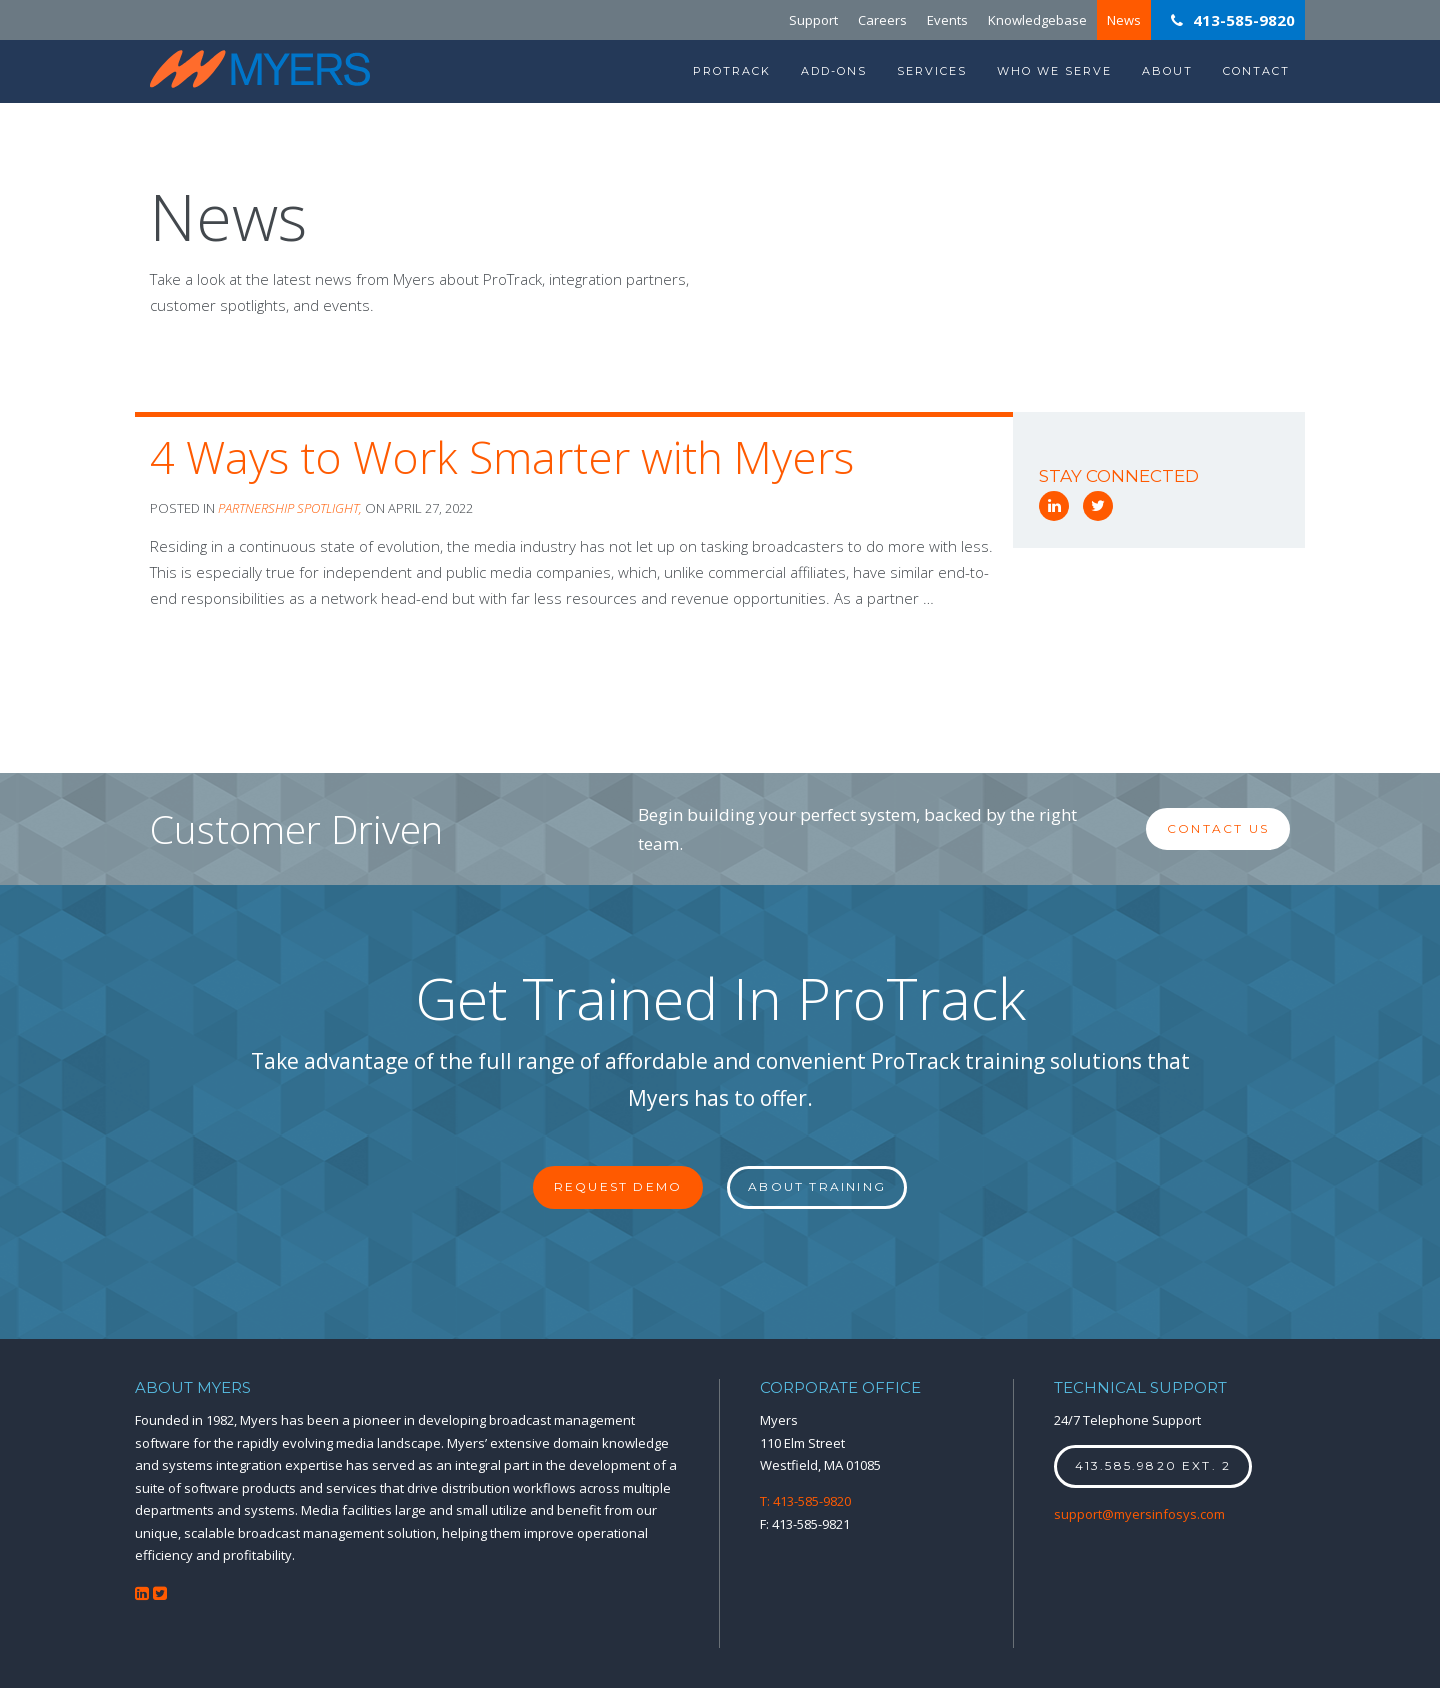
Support (813, 20)
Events (947, 20)
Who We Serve (1054, 71)
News (1124, 20)
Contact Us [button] (1218, 828)
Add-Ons (834, 71)
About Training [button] (817, 1186)
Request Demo (618, 1186)
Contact (1256, 71)
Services (932, 71)
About (1167, 71)
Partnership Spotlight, (291, 508)
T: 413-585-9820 (805, 1501)
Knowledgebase (1037, 20)
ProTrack (732, 71)
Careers (882, 20)
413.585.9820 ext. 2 (1153, 1465)
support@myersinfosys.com (1139, 1514)
